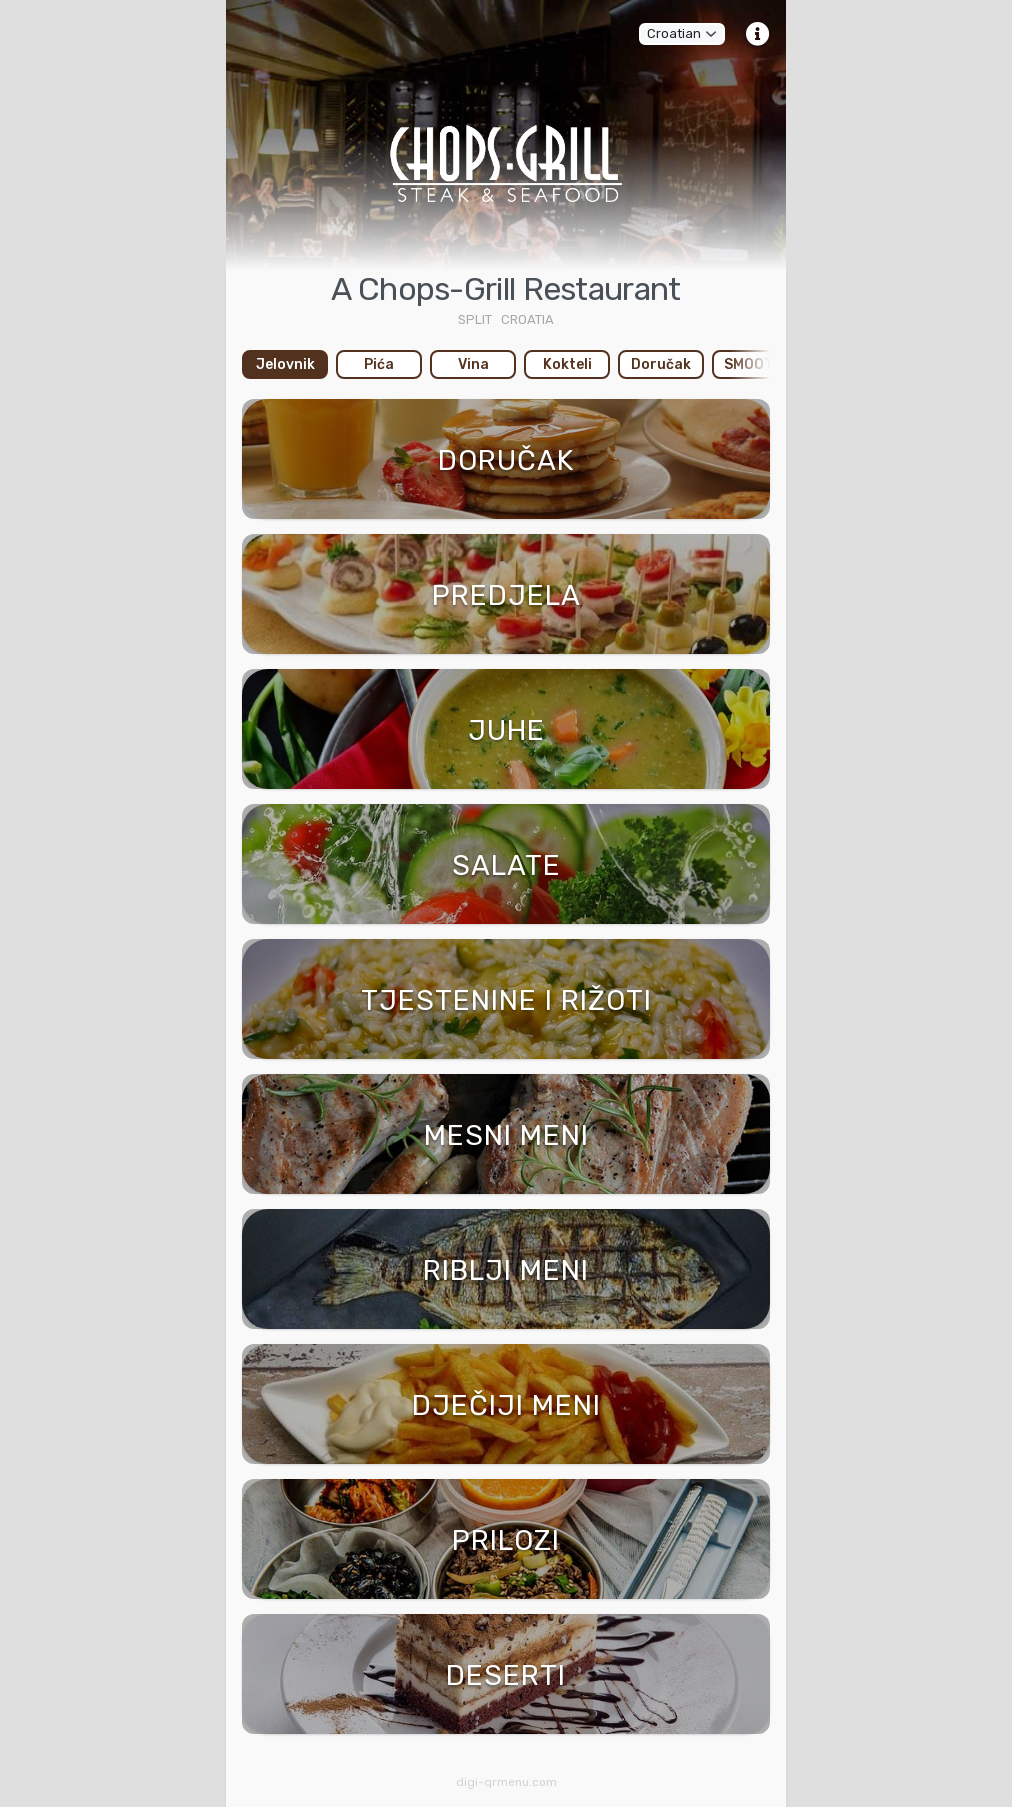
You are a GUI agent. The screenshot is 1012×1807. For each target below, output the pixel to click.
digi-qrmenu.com (506, 1782)
